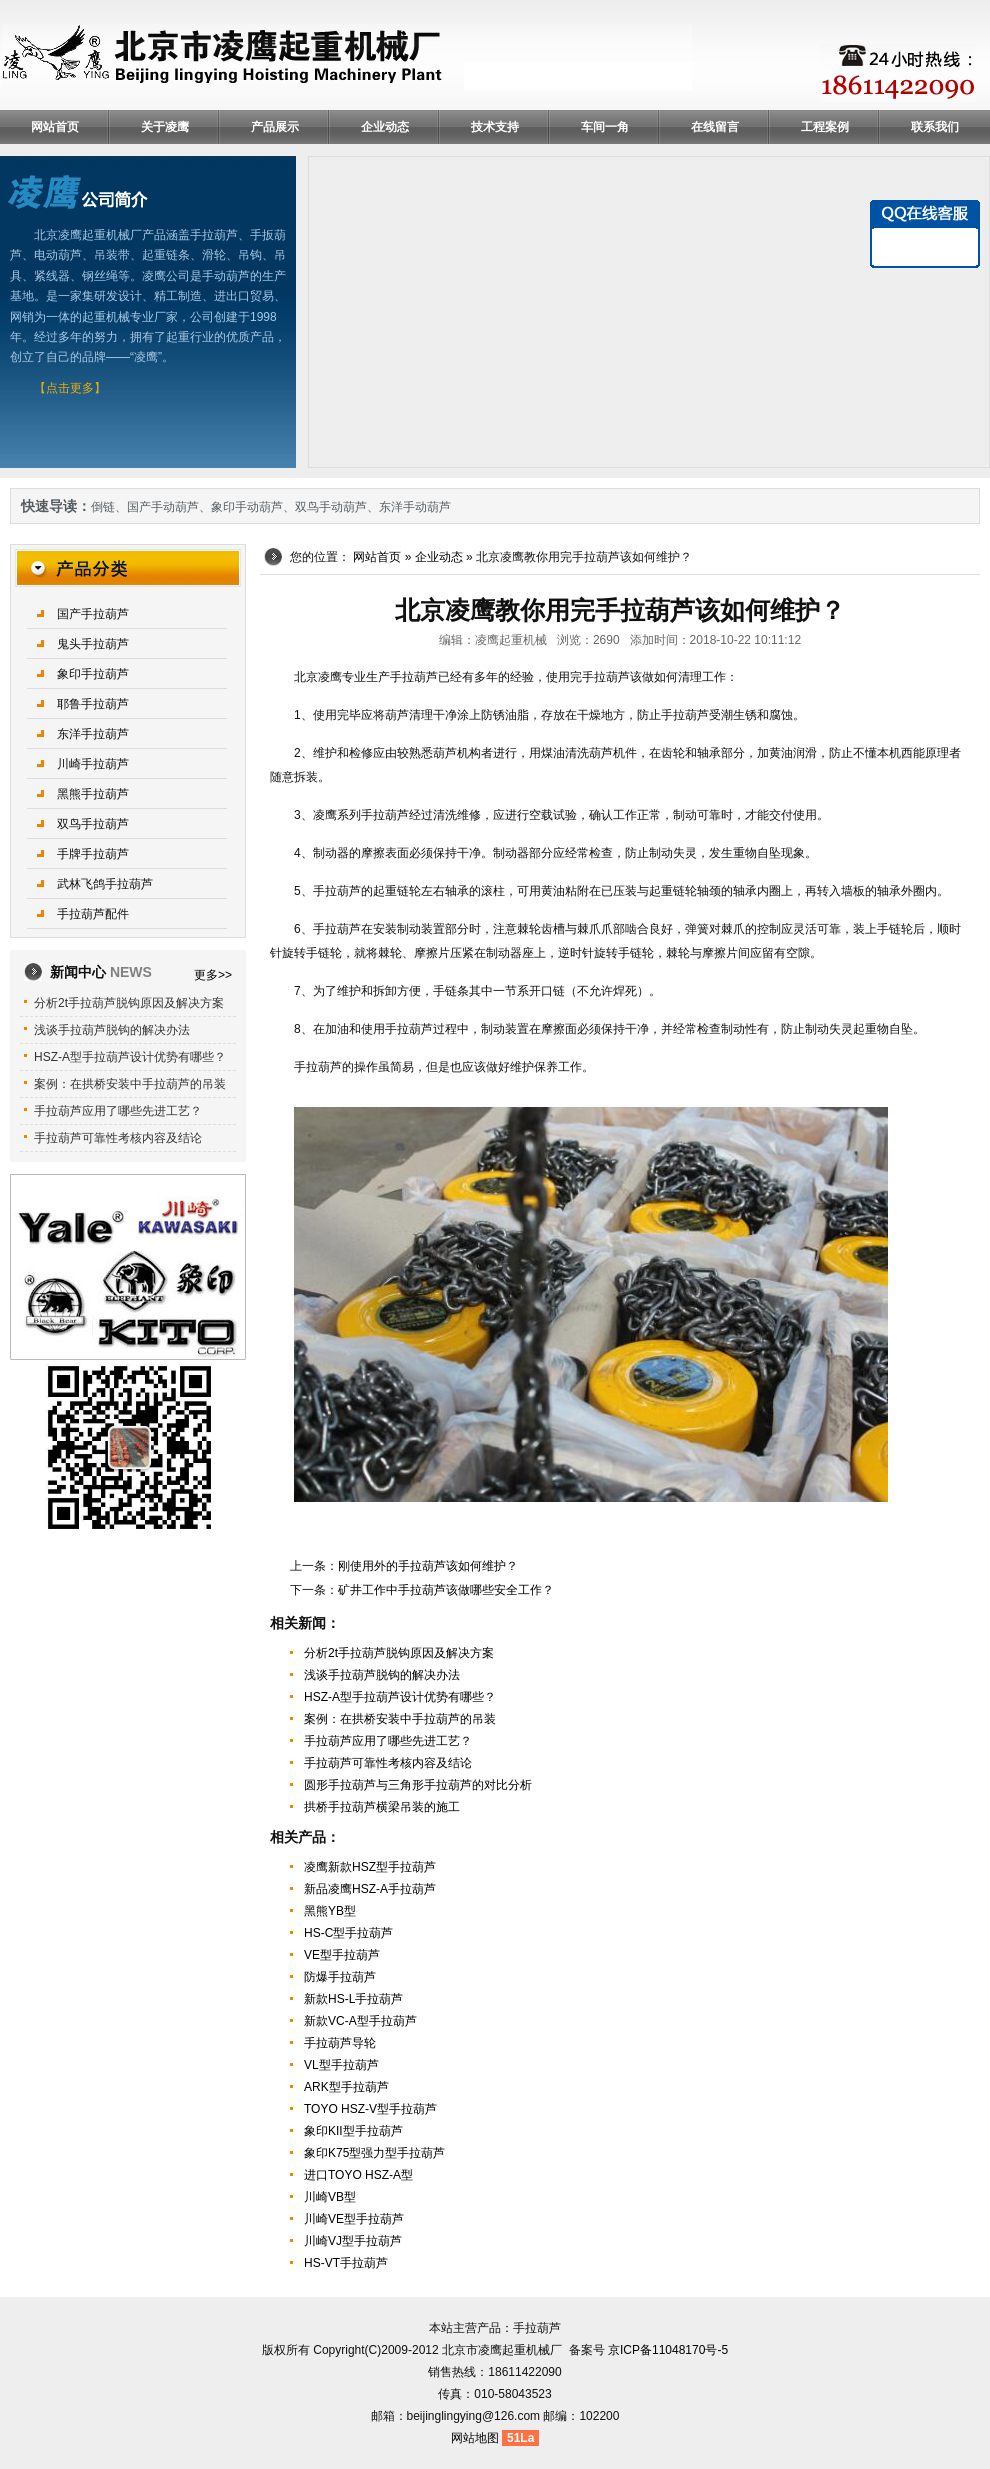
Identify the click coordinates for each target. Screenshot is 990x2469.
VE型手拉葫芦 (342, 1955)
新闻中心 (101, 972)
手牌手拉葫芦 (93, 854)
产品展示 (275, 127)
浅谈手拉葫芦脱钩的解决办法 (382, 1675)
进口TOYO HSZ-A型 (358, 2175)
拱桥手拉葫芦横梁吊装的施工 (382, 1807)
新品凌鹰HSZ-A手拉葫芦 (370, 1889)
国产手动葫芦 (163, 507)
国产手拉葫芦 (93, 614)
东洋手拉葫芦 (93, 734)
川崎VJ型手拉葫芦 (353, 2241)
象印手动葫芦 (247, 507)
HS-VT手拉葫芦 (346, 2263)
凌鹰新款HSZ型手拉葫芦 (370, 1867)
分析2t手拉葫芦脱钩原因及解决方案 (399, 1653)
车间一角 (605, 127)
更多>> (213, 975)
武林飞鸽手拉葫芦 (105, 884)
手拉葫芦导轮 (340, 2043)
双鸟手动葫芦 (331, 507)
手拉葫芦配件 (93, 914)
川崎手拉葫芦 (93, 764)
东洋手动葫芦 (415, 507)
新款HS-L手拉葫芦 (353, 1999)
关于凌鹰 (165, 127)
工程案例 (825, 127)
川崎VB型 (330, 2197)
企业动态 (385, 127)
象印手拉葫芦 (93, 674)
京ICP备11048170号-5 (668, 2350)
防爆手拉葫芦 (340, 1977)
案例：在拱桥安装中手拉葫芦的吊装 (400, 1719)
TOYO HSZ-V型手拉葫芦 (370, 2109)
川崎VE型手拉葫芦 (354, 2219)
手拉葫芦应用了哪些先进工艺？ (388, 1741)
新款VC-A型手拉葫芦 (360, 2021)
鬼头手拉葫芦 (93, 644)
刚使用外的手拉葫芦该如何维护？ (428, 1566)
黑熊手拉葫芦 (93, 794)
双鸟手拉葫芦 (93, 824)
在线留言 (715, 127)
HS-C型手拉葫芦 (348, 1933)
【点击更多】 (70, 388)
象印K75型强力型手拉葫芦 (374, 2153)
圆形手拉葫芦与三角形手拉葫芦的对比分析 (418, 1785)
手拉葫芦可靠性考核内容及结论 (388, 1763)
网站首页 (55, 127)
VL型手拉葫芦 (341, 2065)
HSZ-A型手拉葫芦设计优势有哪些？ (400, 1697)
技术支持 (495, 127)
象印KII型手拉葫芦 (353, 2131)
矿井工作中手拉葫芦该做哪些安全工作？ (446, 1590)
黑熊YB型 (330, 1911)
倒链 (103, 507)
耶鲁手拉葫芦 (93, 704)
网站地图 (475, 2438)
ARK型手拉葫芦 (346, 2087)
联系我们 (935, 127)
